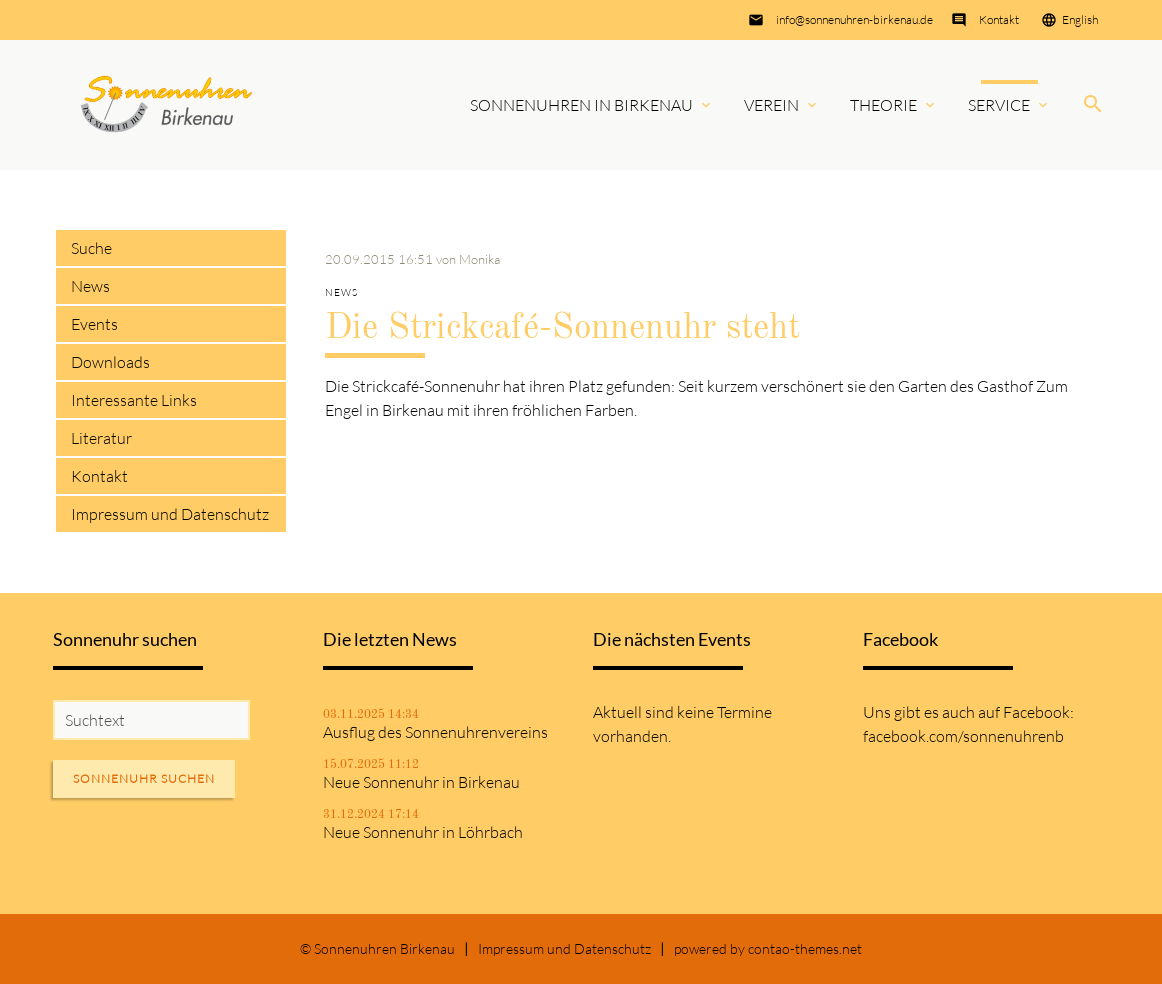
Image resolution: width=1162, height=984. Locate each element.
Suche (91, 248)
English (1080, 19)
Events (94, 324)
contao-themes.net (805, 948)
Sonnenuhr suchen (144, 778)
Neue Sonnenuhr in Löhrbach (423, 832)
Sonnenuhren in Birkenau (581, 105)
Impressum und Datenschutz (170, 514)
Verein (771, 105)
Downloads (110, 362)
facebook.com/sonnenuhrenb (963, 736)
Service (999, 105)
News (90, 286)
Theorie (883, 105)
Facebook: (1038, 712)
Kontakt (999, 19)
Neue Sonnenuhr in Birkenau (421, 782)
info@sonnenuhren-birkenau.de (854, 19)
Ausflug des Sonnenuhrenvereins (435, 732)
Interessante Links (134, 400)
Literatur (101, 438)
